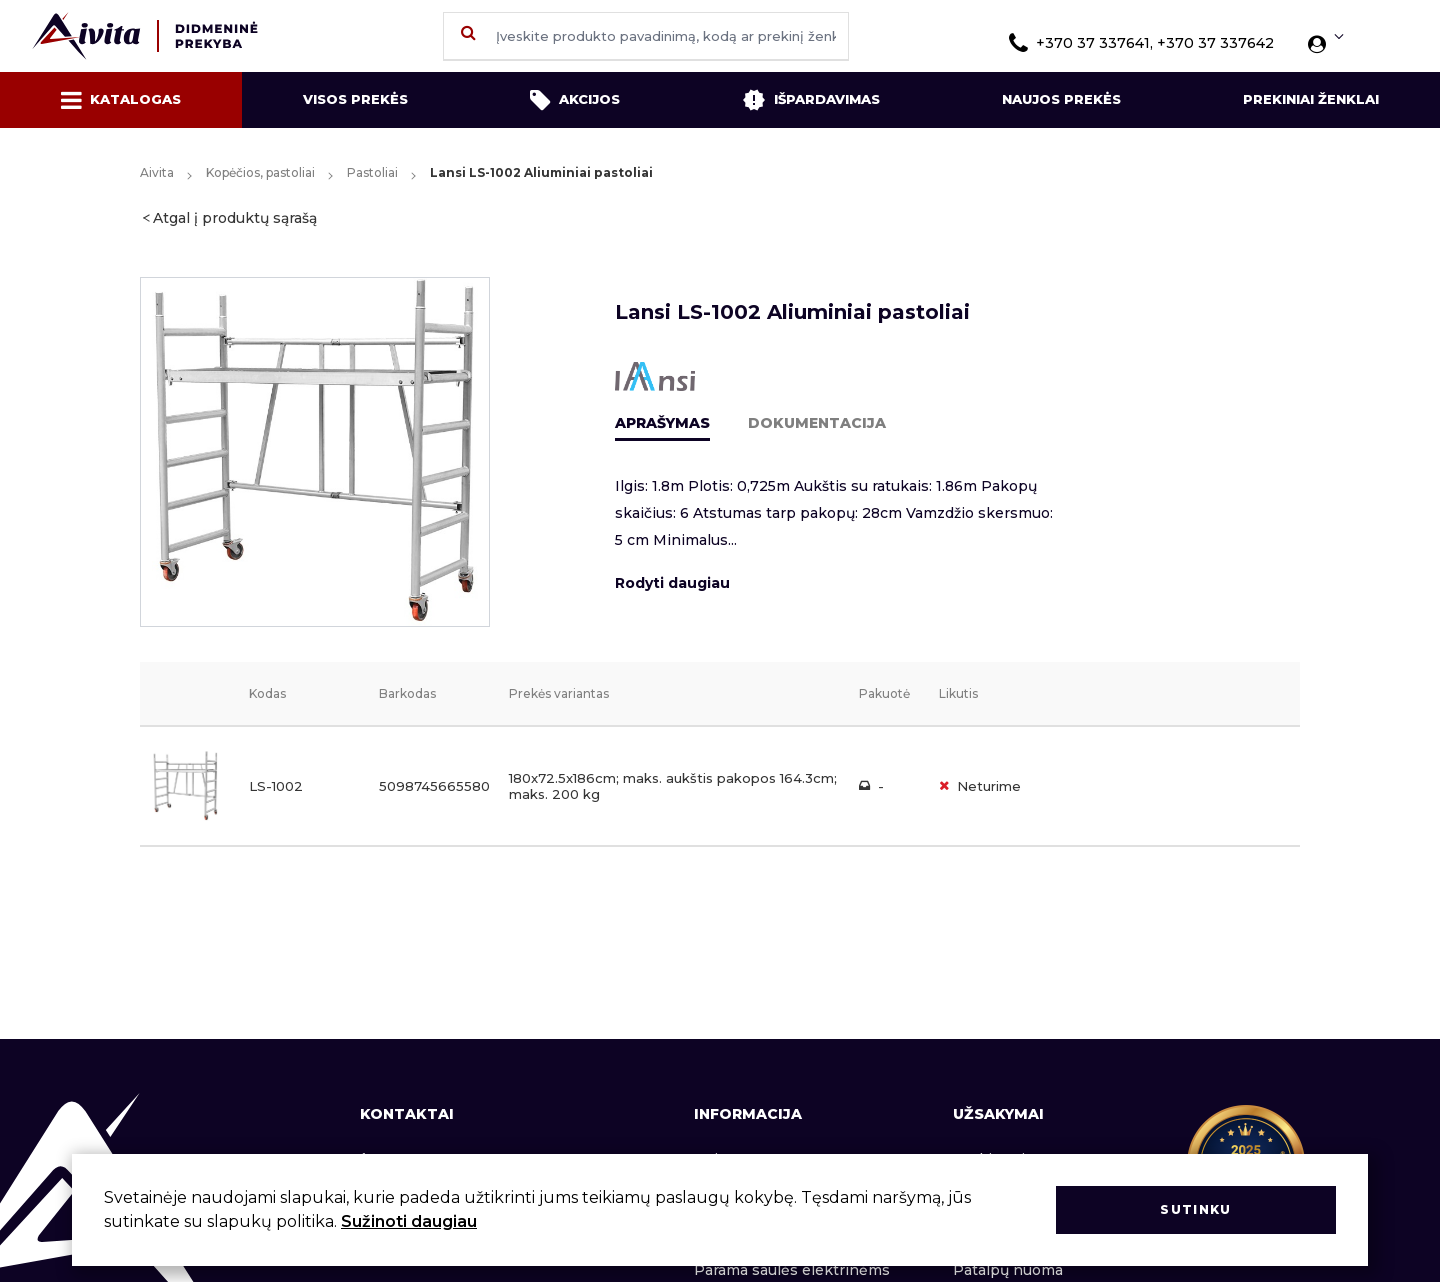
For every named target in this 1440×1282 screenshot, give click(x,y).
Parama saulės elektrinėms (792, 1270)
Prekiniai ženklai (1311, 99)
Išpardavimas (811, 100)
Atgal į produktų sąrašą (235, 218)
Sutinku (1195, 1209)
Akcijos (575, 100)
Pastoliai (372, 172)
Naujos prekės (1061, 99)
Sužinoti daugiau (409, 1221)
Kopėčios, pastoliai (260, 172)
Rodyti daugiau (672, 583)
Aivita (157, 172)
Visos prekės (355, 99)
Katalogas (121, 100)
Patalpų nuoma (1008, 1270)
